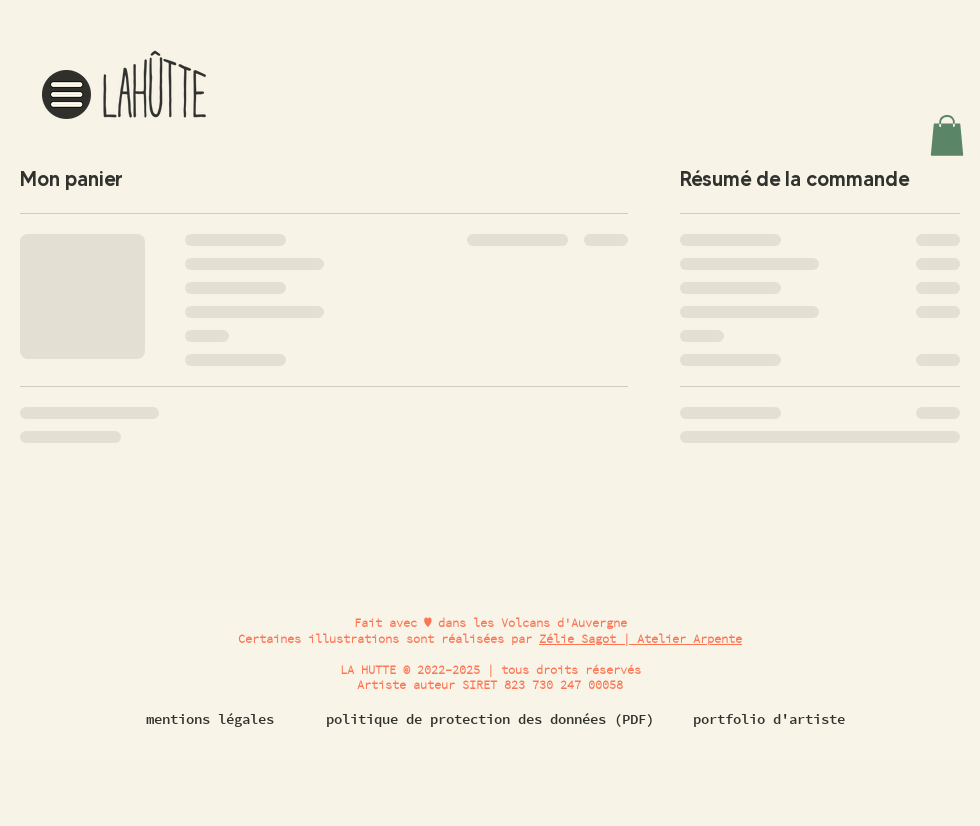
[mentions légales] (210, 720)
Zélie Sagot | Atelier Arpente (640, 638)
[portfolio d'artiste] (769, 720)
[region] (127, 79)
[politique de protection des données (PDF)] (489, 720)
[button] (66, 94)
